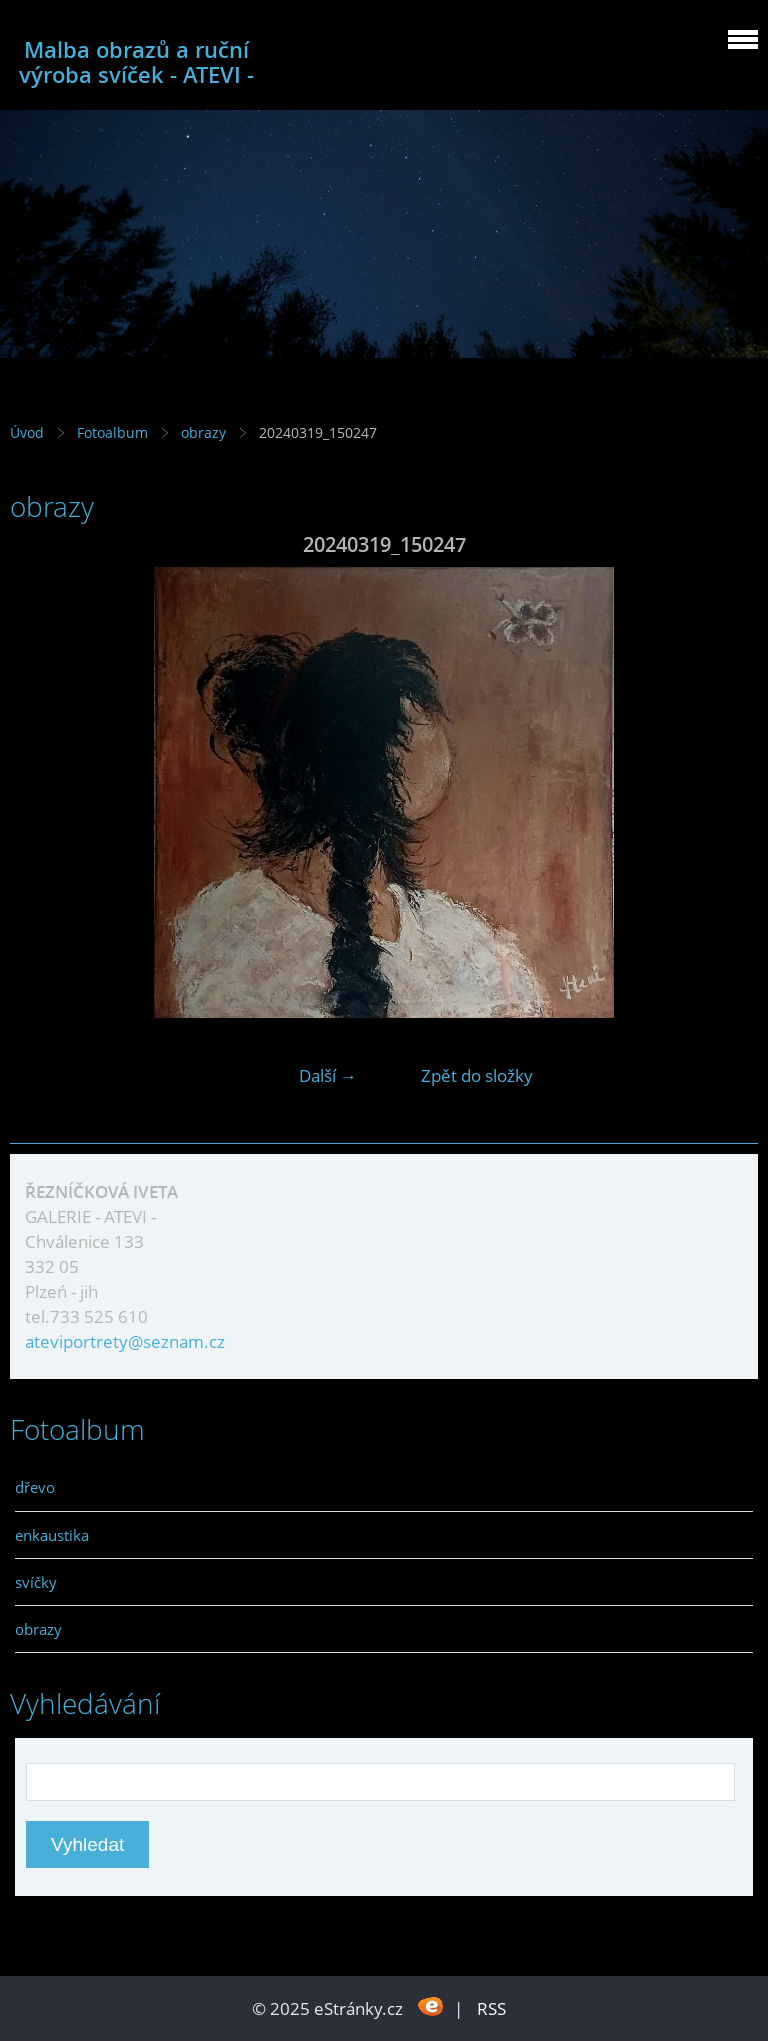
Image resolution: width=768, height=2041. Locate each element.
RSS (491, 2008)
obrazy (205, 432)
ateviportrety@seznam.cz (125, 1341)
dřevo (35, 1487)
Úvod (27, 432)
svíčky (36, 1582)
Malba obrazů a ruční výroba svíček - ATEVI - (136, 62)
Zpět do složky (477, 1075)
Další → (328, 1075)
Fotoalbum (112, 432)
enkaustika (52, 1535)
